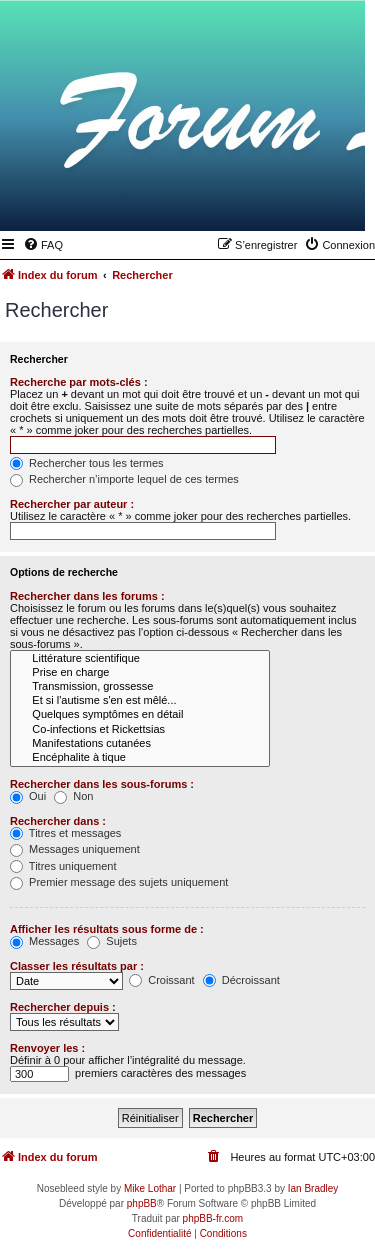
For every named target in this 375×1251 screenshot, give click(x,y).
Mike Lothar (150, 1188)
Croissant (162, 980)
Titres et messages (65, 833)
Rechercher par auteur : (72, 504)
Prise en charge (140, 673)
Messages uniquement (75, 849)
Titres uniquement (63, 866)
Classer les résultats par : (77, 966)
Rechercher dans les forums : (87, 596)
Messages (44, 941)
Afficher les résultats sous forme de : (107, 929)
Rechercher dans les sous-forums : (102, 784)
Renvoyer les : (47, 1048)
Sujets (112, 941)
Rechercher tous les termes (87, 463)
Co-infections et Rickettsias (140, 730)
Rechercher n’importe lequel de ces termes (124, 479)
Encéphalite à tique (140, 758)
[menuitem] (43, 245)
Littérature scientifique (140, 659)
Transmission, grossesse (140, 687)
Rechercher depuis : (63, 1007)
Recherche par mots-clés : (79, 382)
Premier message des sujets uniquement (119, 882)
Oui (28, 796)
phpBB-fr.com (213, 1218)
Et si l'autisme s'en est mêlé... (140, 701)
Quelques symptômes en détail (140, 715)
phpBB (142, 1203)
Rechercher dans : (58, 821)
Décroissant (241, 980)
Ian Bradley (313, 1188)
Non (73, 796)
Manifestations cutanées (140, 744)
